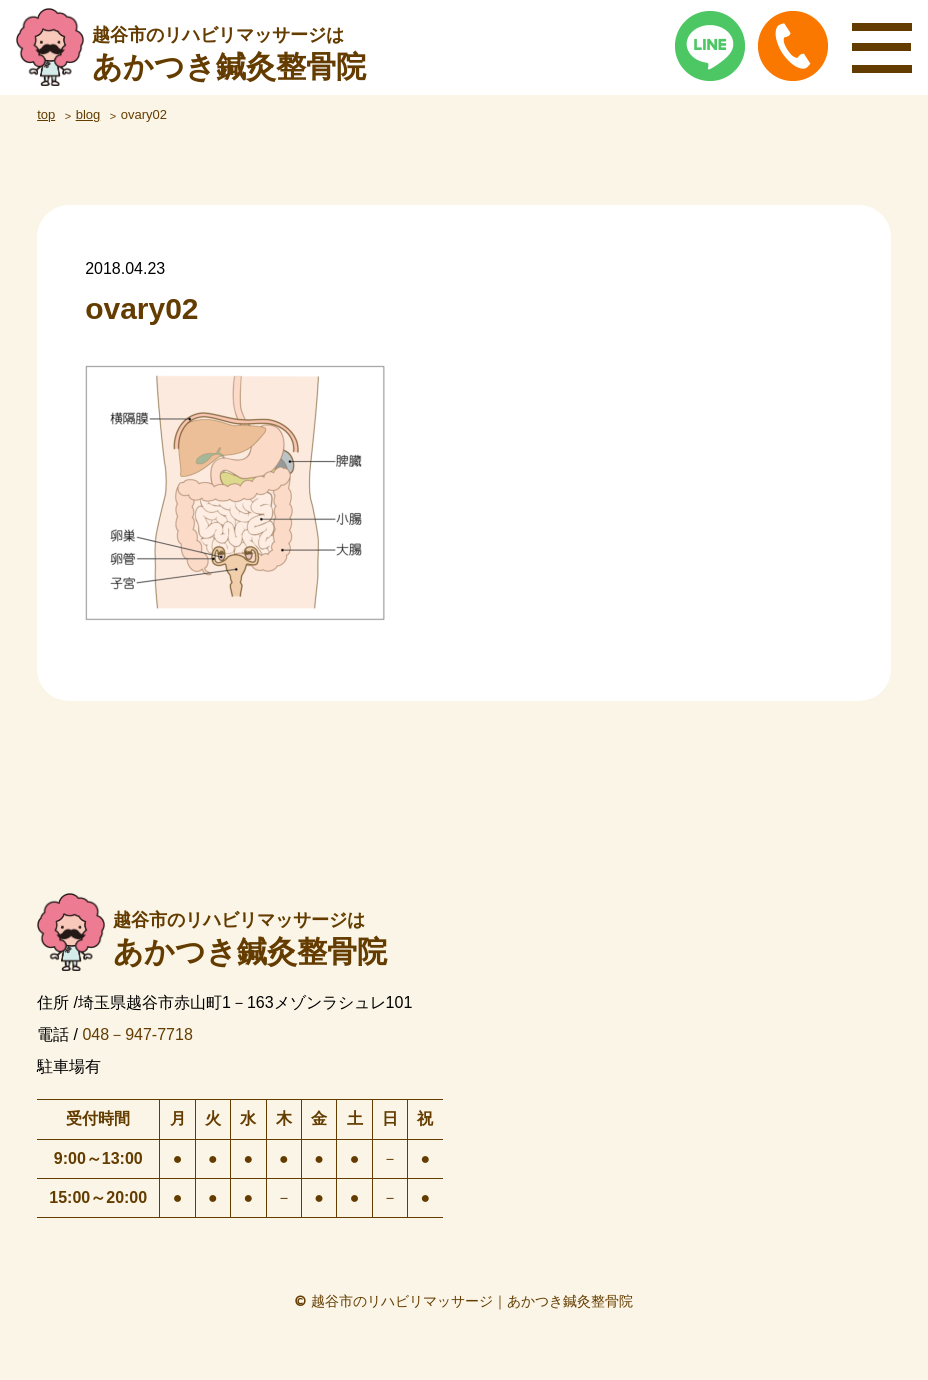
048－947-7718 (137, 1034)
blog (88, 114)
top (46, 114)
